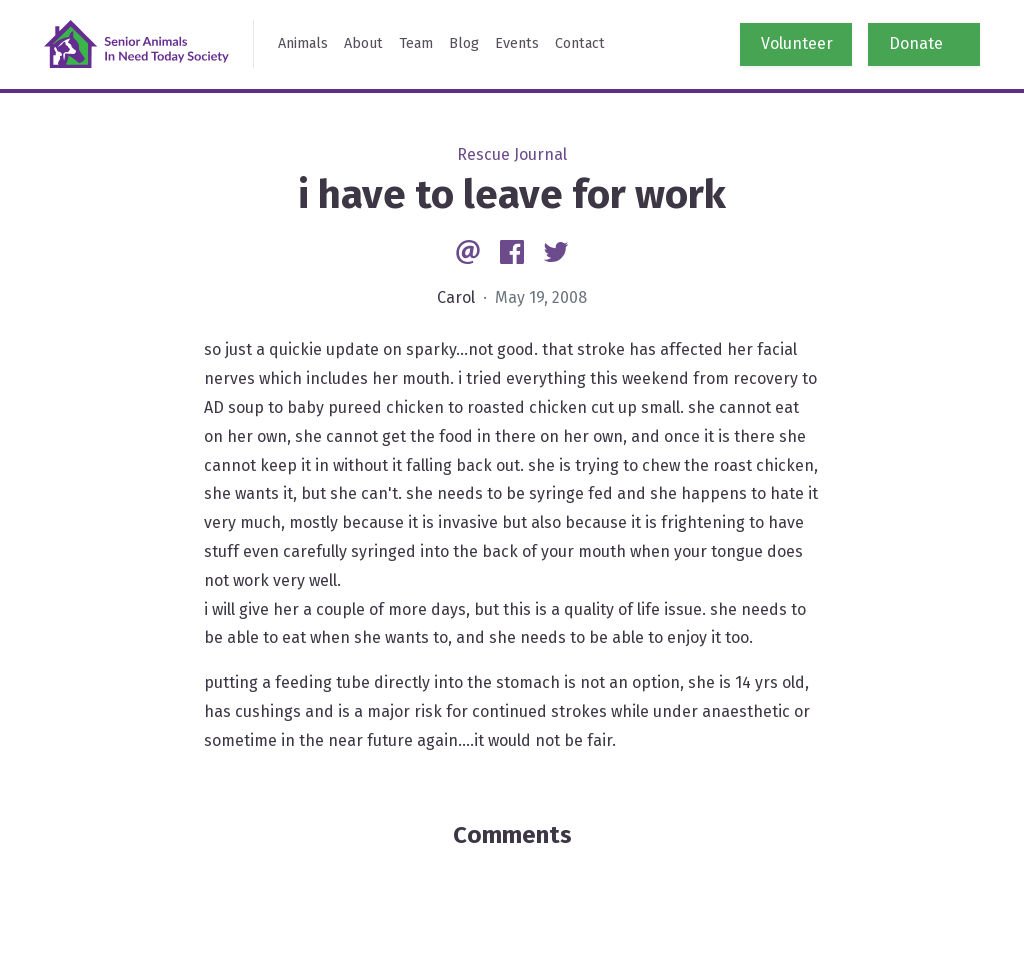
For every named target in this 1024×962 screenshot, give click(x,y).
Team (416, 43)
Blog (464, 43)
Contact (580, 43)
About (363, 43)
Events (517, 43)
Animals (303, 43)
